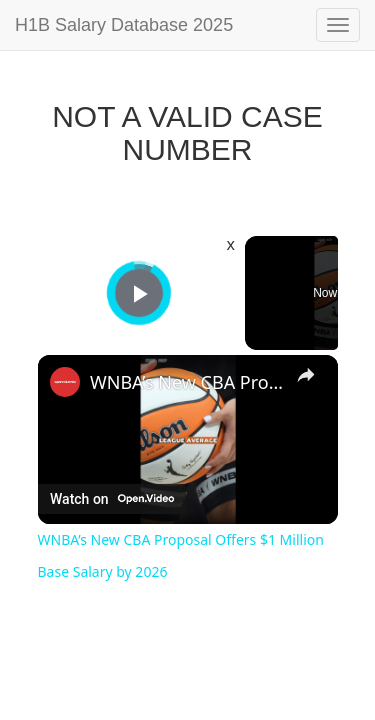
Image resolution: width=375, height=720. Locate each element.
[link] (65, 382)
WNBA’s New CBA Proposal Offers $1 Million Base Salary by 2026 (188, 382)
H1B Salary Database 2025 (124, 25)
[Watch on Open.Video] (112, 499)
